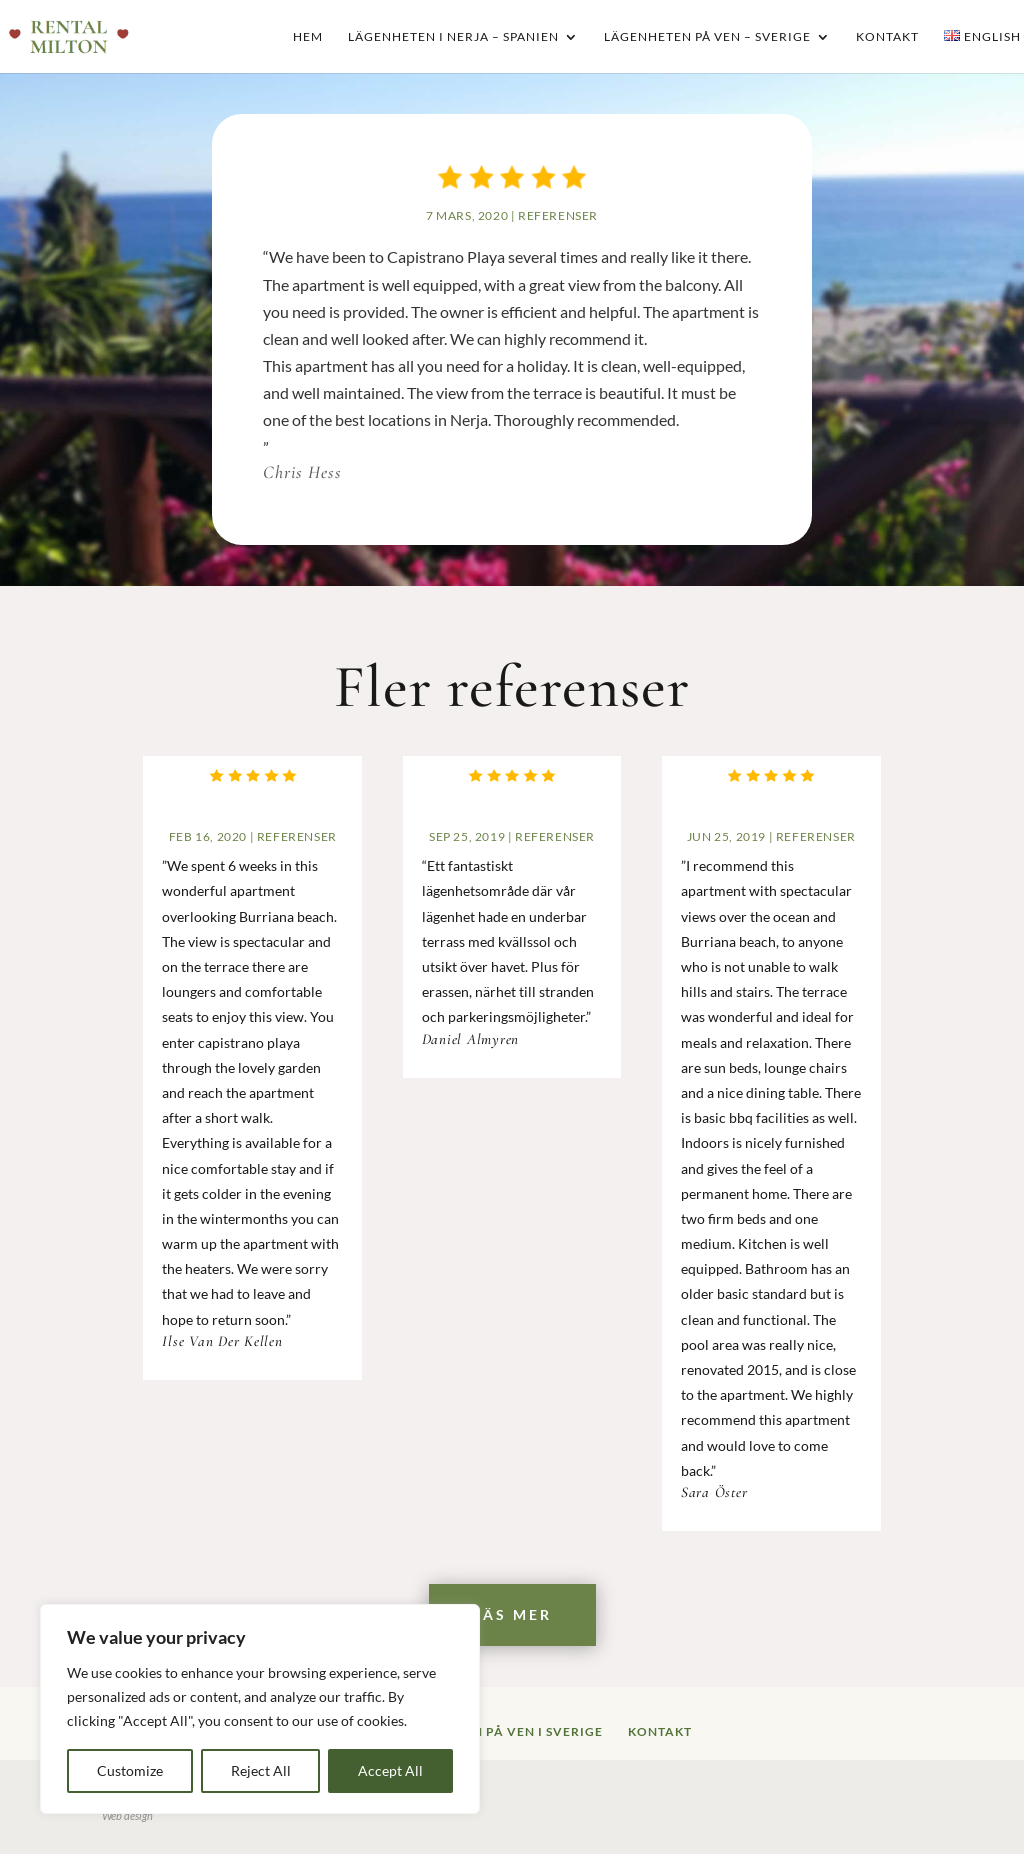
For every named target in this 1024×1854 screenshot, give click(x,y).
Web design (127, 1815)
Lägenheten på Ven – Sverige (707, 37)
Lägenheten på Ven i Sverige (498, 1731)
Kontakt (887, 37)
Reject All (261, 1770)
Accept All (390, 1770)
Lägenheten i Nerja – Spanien (453, 37)
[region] (260, 1709)
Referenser (557, 218)
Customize (130, 1770)
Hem (308, 37)
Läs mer (512, 1614)
